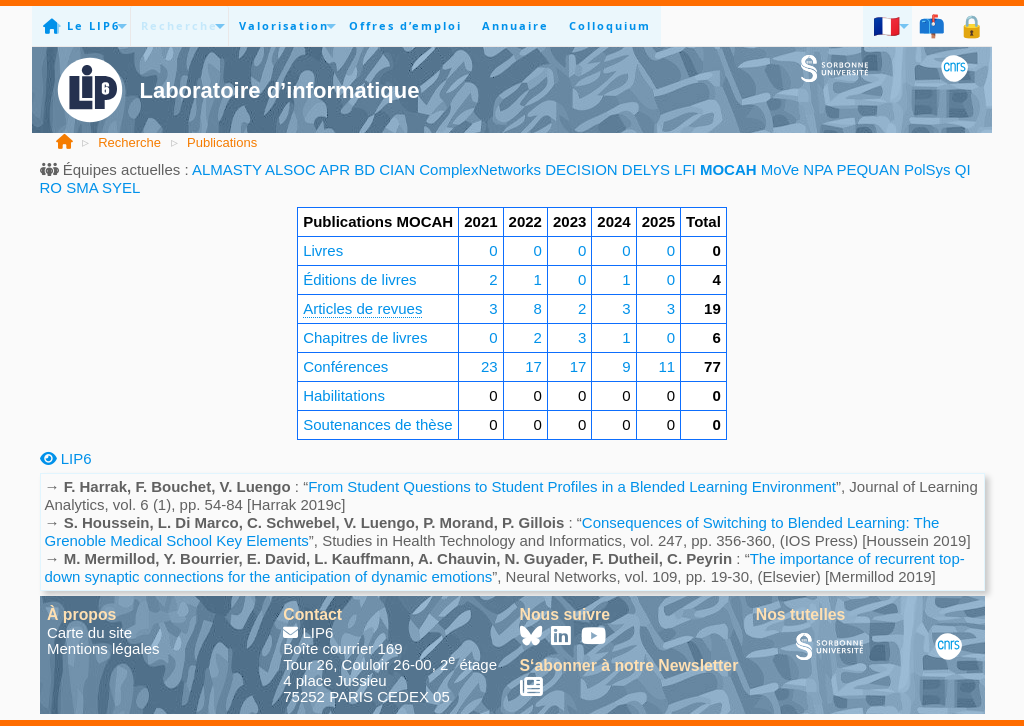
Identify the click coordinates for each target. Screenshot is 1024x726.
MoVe (780, 169)
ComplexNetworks (480, 169)
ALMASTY (227, 169)
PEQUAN (867, 169)
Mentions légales (103, 648)
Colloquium (610, 25)
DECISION (581, 169)
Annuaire (515, 25)
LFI (685, 169)
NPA (817, 169)
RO (51, 187)
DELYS (646, 169)
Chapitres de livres (365, 337)
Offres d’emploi (405, 25)
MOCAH (728, 169)
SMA (82, 187)
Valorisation (284, 25)
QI (963, 169)
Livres (323, 250)
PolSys (927, 169)
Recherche (179, 25)
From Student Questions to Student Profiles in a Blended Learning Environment (572, 486)
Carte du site (89, 632)
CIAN (397, 169)
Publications (222, 142)
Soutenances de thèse (377, 424)
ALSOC (290, 169)
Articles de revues (362, 308)
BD (364, 169)
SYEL (121, 187)
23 (489, 366)
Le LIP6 (93, 25)
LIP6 (66, 458)
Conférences (345, 366)
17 (533, 366)
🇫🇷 (887, 25)
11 (666, 366)
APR (334, 169)
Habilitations (344, 395)
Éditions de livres (359, 279)
